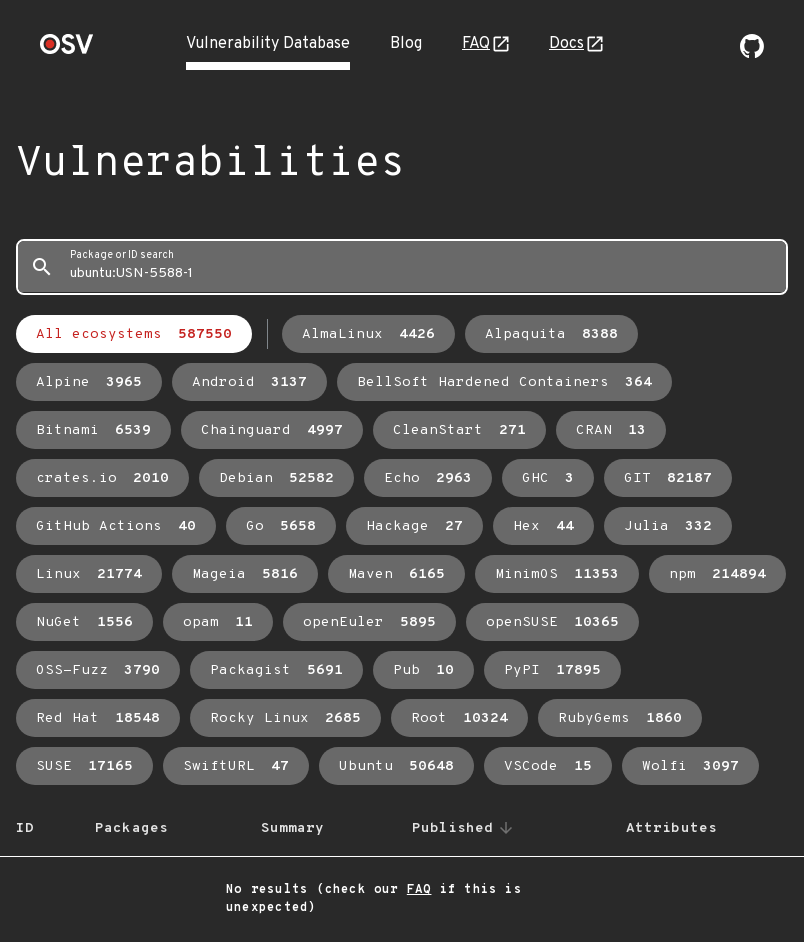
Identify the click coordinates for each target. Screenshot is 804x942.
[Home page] (67, 50)
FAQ (476, 44)
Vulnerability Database (268, 44)
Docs (566, 44)
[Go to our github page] (752, 54)
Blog (406, 44)
